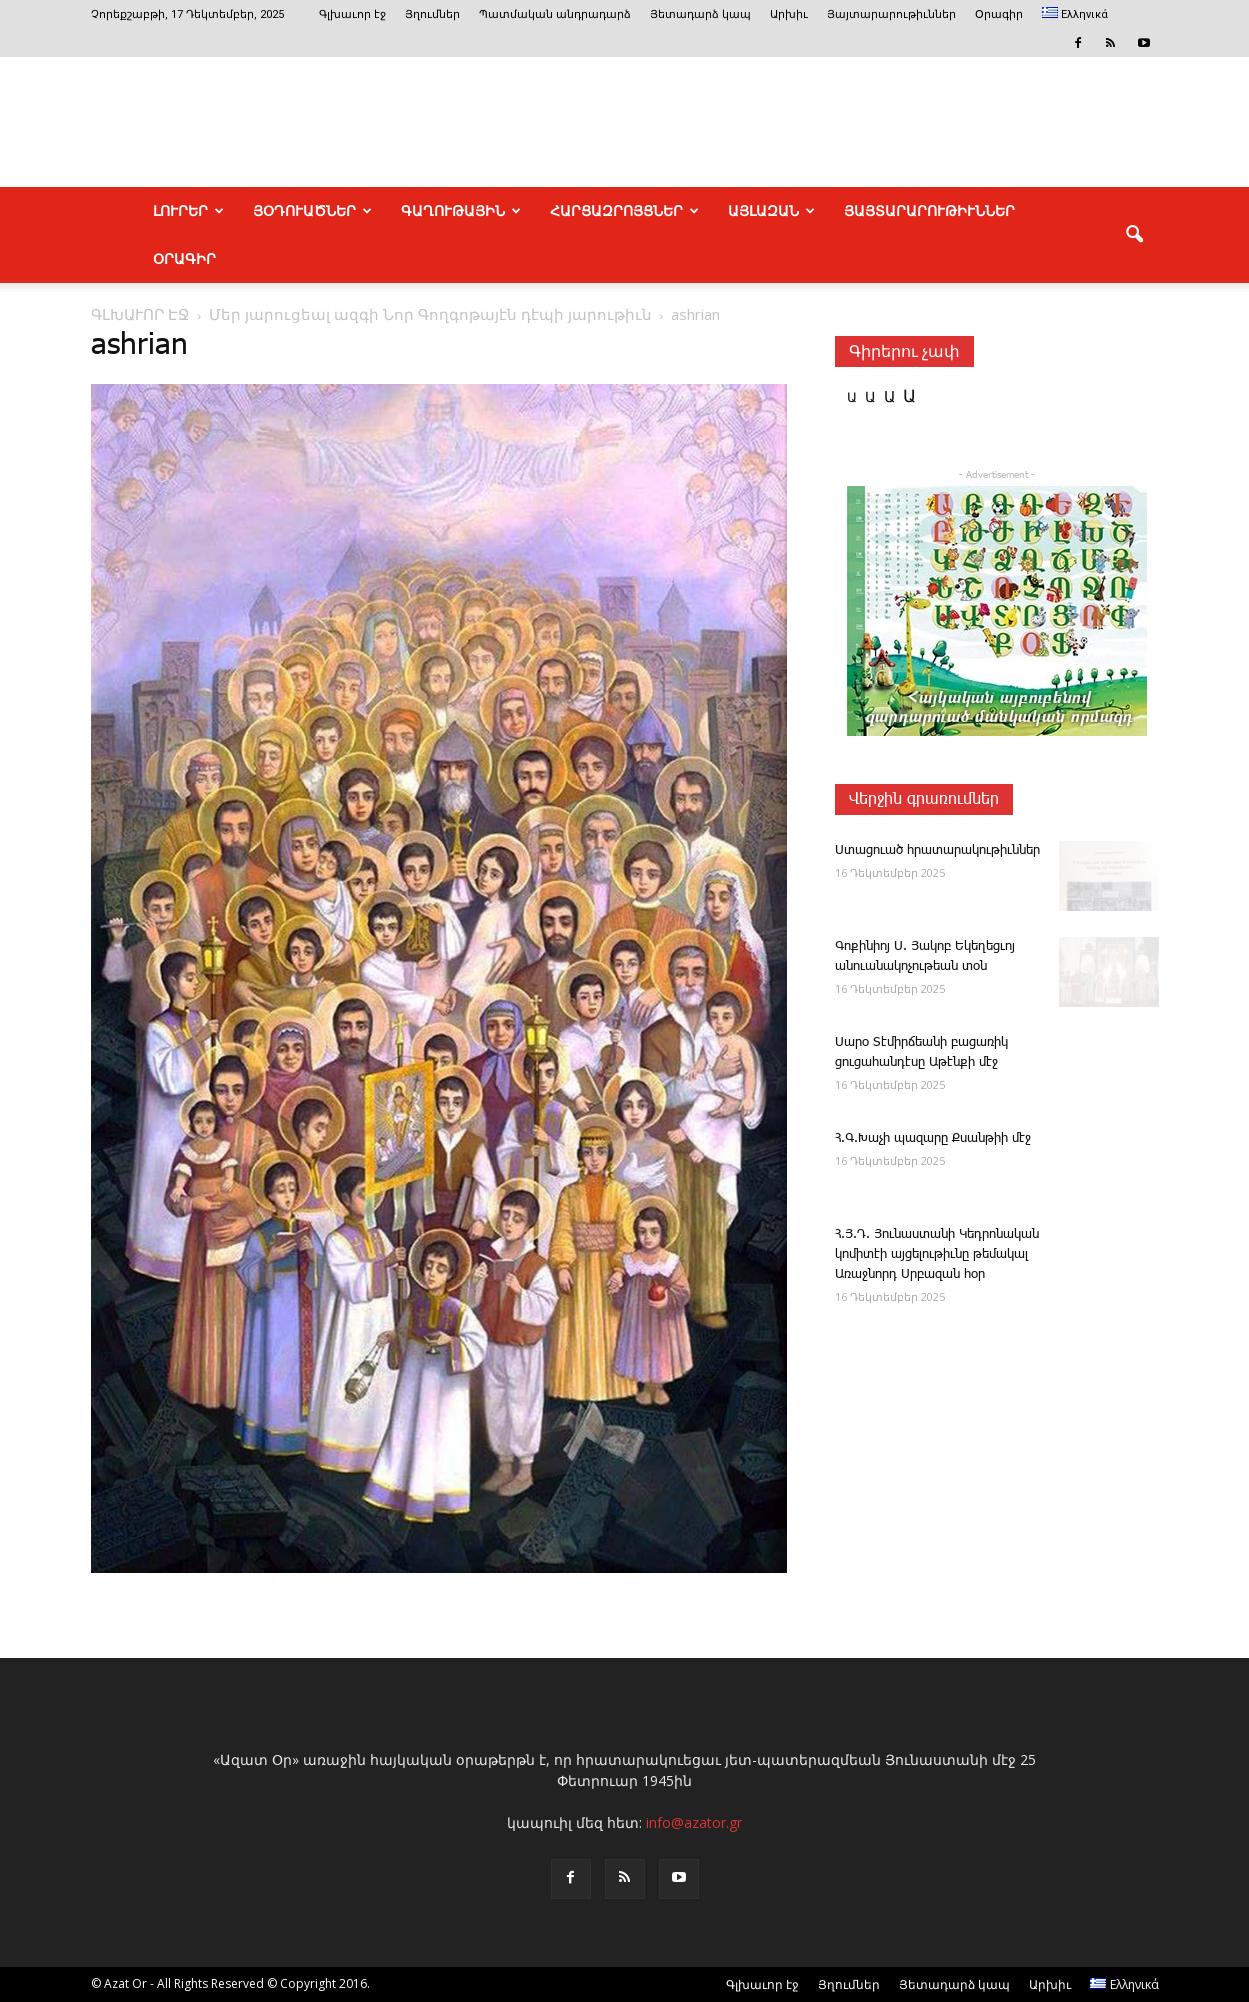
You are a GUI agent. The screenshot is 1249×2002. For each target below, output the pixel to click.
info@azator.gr (694, 1822)
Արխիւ (789, 14)
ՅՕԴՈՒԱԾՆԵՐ (312, 211)
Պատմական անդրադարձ (555, 14)
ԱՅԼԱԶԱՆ (771, 211)
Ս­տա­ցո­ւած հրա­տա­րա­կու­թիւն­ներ (937, 850)
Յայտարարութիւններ (891, 14)
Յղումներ (432, 14)
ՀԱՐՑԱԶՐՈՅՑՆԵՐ (624, 211)
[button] (1135, 235)
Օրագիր (999, 14)
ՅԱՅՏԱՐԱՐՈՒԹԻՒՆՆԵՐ (929, 211)
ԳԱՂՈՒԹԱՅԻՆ (461, 211)
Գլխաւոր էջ (352, 14)
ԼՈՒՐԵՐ (188, 211)
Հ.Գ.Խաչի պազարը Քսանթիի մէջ (933, 1138)
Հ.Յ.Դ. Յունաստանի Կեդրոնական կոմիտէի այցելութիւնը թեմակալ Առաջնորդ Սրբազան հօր (937, 1254)
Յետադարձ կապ (700, 14)
